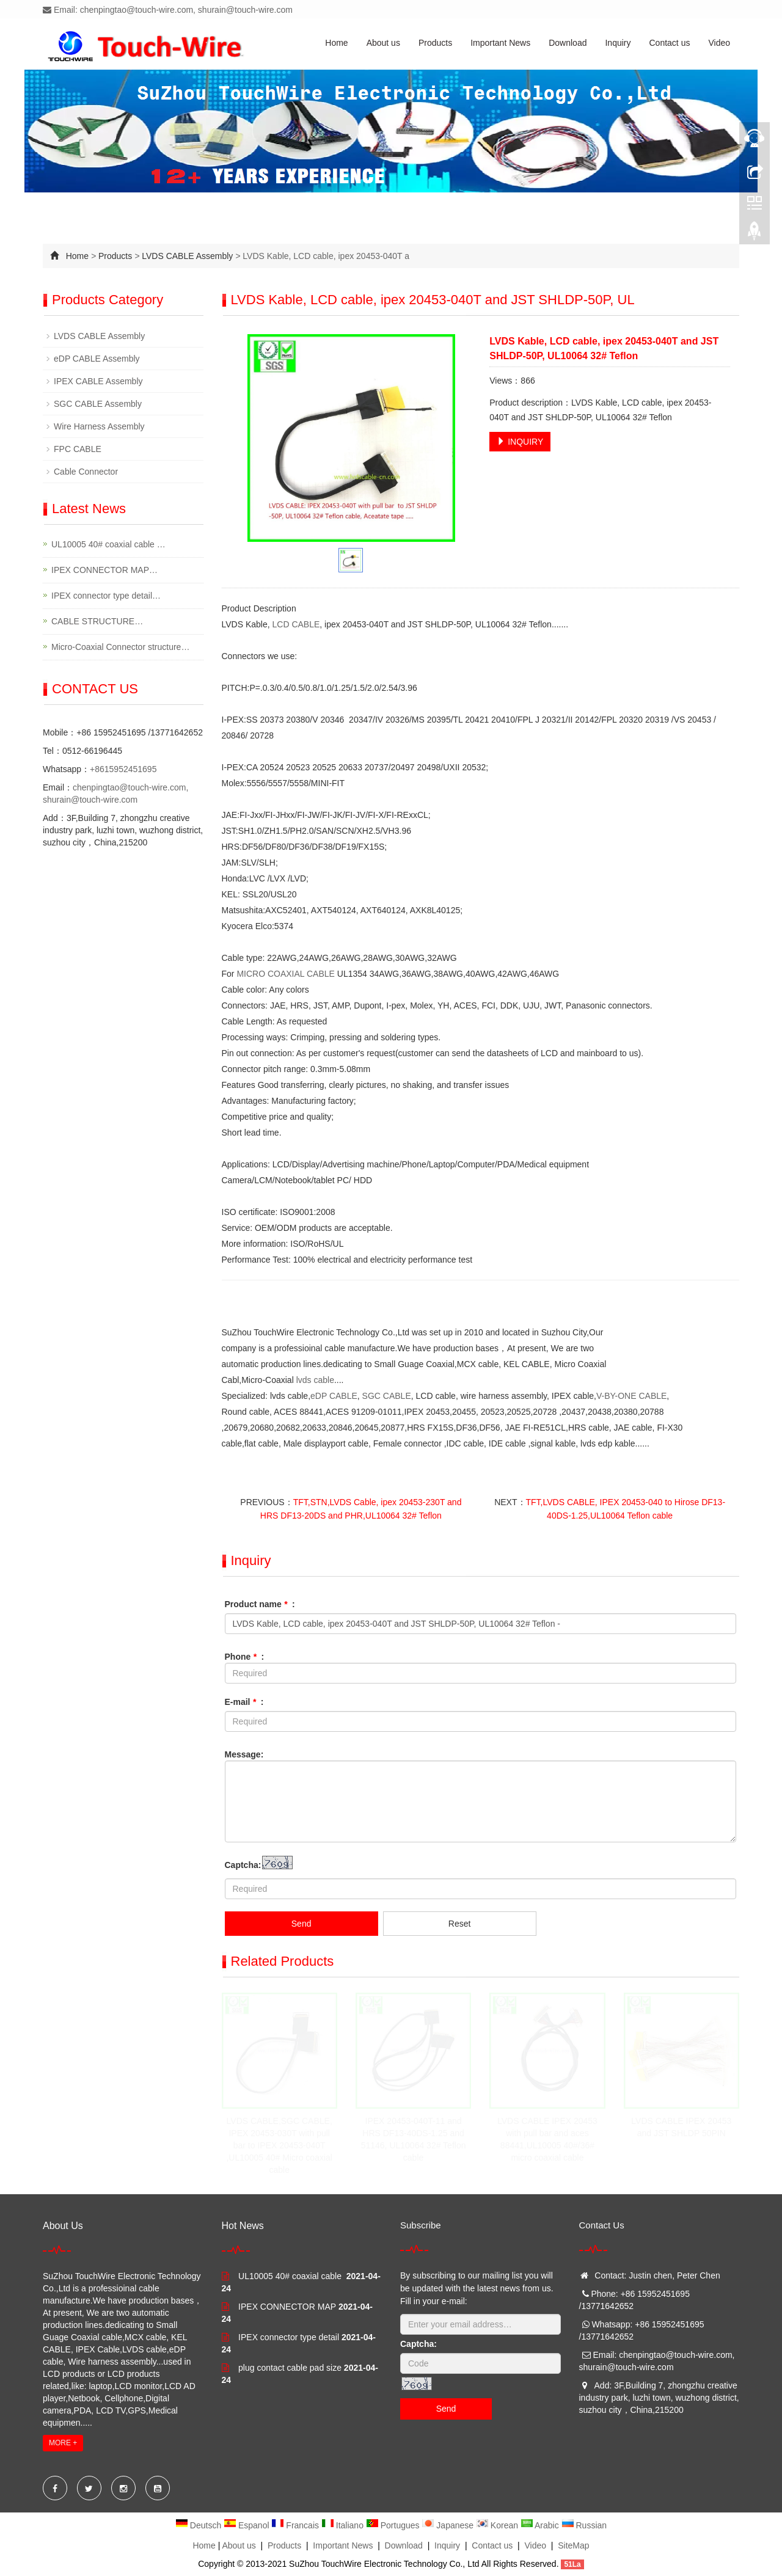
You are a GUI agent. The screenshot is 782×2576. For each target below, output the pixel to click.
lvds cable (315, 1380)
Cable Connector (86, 471)
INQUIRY (520, 442)
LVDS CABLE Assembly (187, 256)
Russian (584, 2525)
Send (301, 1923)
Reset (459, 1923)
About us (383, 43)
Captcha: (243, 1865)
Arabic (541, 2525)
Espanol (247, 2525)
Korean (498, 2525)
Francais (296, 2525)
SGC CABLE (386, 1396)
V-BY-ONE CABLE (631, 1396)
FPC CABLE (77, 449)
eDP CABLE (333, 1396)
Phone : (245, 1657)
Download (567, 43)
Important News (500, 43)
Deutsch (199, 2525)
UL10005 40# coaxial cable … (108, 544)
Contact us (669, 43)
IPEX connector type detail (288, 2337)
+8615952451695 (123, 769)
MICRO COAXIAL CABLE (285, 974)
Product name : (260, 1604)
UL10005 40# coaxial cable (291, 2276)
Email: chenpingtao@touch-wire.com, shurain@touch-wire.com (168, 10)
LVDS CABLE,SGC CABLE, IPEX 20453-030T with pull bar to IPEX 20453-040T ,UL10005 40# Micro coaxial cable (279, 2145)
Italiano (343, 2525)
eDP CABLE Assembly (97, 358)
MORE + (63, 2443)
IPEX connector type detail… (106, 595)
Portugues (394, 2525)
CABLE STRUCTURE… (97, 621)
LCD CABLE (296, 624)
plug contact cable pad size (290, 2368)
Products (435, 43)
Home (336, 43)
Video (719, 43)
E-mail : (244, 1702)
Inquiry (617, 43)
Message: (244, 1754)
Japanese (449, 2525)
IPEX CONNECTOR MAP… (104, 570)
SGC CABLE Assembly (98, 404)
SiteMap (573, 2545)
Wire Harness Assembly (99, 426)
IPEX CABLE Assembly (98, 381)
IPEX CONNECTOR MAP (287, 2306)
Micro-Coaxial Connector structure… (120, 647)
